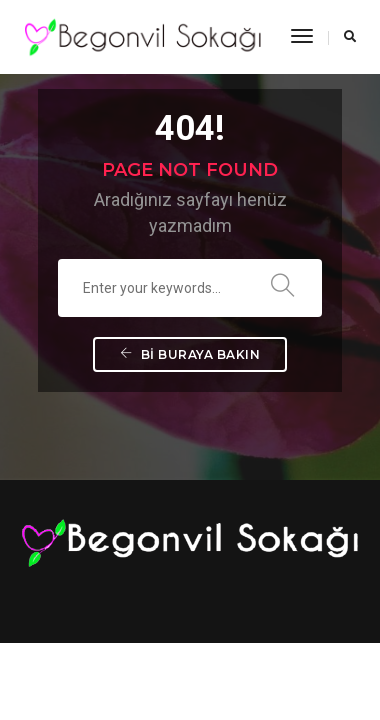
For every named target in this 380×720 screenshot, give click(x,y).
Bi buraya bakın (190, 354)
